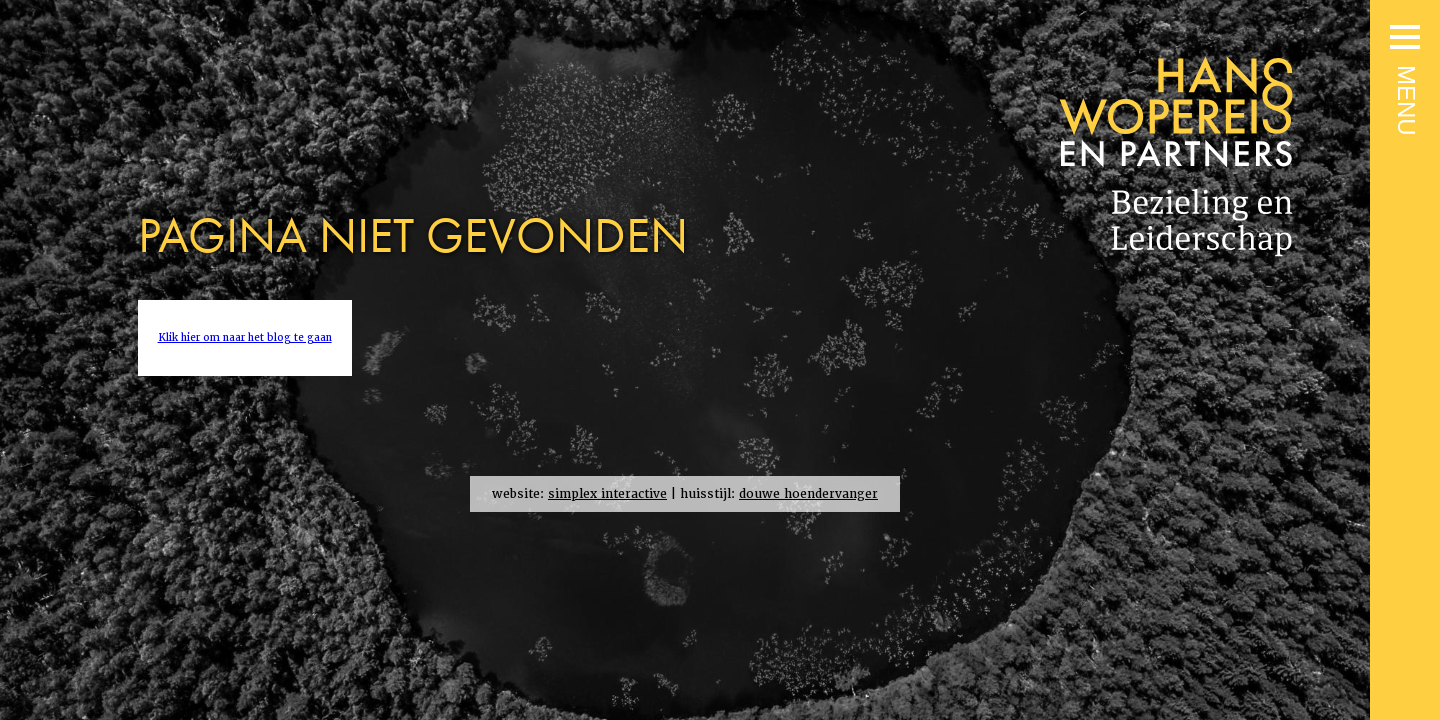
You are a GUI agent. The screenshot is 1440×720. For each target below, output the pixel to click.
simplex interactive (607, 494)
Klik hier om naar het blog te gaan (245, 337)
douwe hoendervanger (808, 494)
